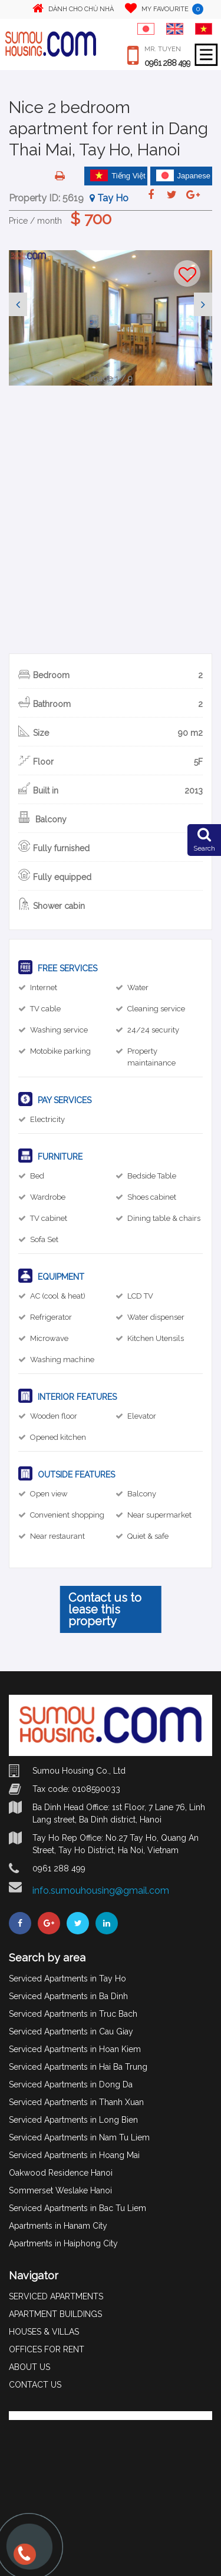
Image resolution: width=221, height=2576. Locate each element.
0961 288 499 (167, 63)
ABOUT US (29, 2367)
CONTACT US (35, 2384)
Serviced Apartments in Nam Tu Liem (79, 2137)
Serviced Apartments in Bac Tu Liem (77, 2208)
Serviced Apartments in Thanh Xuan (76, 2102)
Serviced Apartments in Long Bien (73, 2119)
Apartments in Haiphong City (63, 2243)
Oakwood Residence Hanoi (61, 2172)
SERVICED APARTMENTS (56, 2296)
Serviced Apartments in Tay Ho (67, 1978)
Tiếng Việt (118, 175)
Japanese (183, 175)
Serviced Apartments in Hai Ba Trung (78, 2067)
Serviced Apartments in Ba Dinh (68, 1996)
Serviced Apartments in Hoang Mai (74, 2155)
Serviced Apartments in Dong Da (71, 2084)
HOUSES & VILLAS (44, 2331)
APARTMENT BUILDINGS (55, 2314)
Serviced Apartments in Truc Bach (73, 2014)
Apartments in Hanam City (58, 2225)
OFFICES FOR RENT (46, 2349)
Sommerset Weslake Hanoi (60, 2190)
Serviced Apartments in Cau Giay (71, 2031)
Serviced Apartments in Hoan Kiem (75, 2049)
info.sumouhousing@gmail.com (100, 1890)
